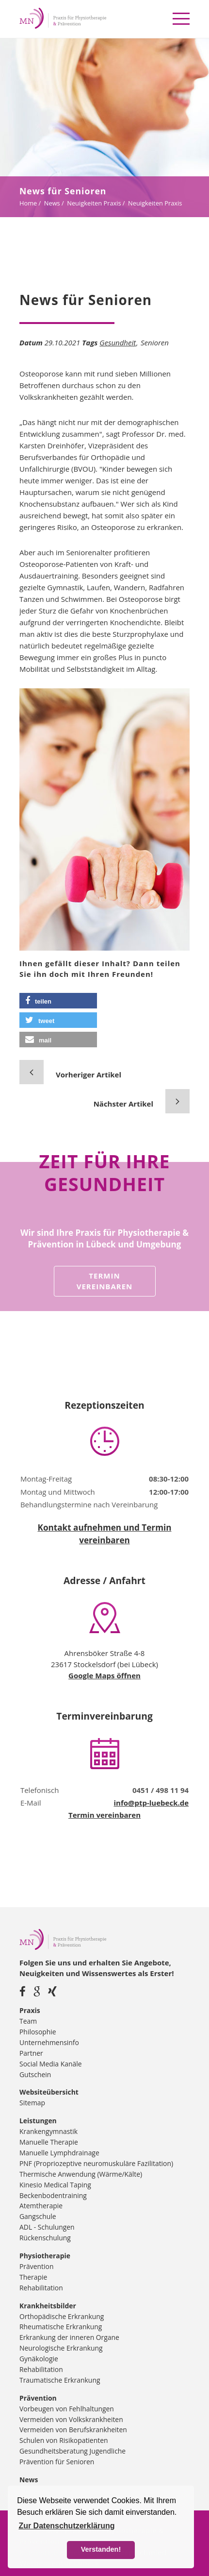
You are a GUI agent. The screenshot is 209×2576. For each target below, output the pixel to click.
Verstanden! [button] (101, 2549)
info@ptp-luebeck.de (151, 1803)
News (52, 203)
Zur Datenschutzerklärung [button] (66, 2526)
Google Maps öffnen (104, 1675)
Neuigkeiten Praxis (94, 203)
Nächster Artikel (123, 1104)
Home (28, 203)
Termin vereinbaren (105, 1281)
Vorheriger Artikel (88, 1074)
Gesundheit (117, 342)
